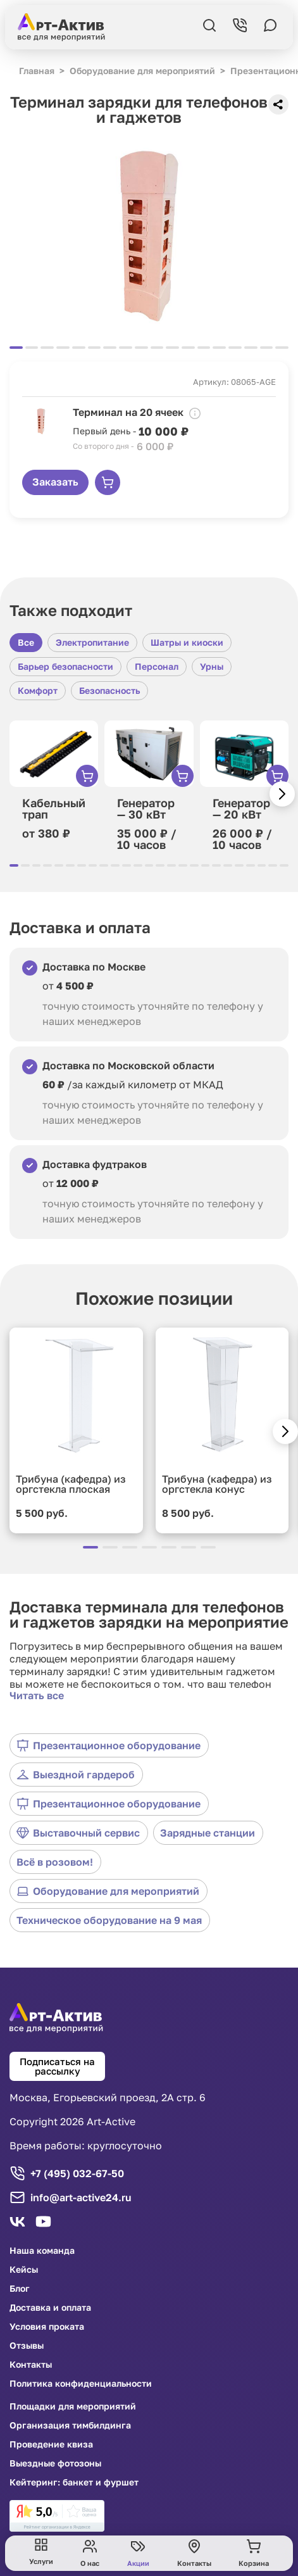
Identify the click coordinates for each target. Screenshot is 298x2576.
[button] (282, 794)
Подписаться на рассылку (57, 2066)
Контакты (30, 2364)
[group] (149, 236)
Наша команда (42, 2251)
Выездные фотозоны (55, 2463)
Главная (36, 70)
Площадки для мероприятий (72, 2406)
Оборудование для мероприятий (107, 1891)
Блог (19, 2289)
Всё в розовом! (54, 1862)
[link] (56, 2516)
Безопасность (109, 690)
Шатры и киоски (187, 642)
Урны (211, 666)
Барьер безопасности (65, 666)
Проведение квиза (51, 2444)
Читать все (36, 1695)
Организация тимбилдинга (70, 2425)
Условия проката (46, 2327)
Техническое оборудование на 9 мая (109, 1920)
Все (26, 642)
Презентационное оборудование (108, 1745)
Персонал (156, 666)
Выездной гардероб (75, 1774)
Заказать (55, 481)
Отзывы (26, 2345)
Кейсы (23, 2270)
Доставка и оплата (50, 2308)
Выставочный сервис (78, 1832)
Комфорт (38, 690)
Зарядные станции (207, 1832)
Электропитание (92, 642)
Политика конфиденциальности (80, 2383)
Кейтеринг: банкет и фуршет (74, 2482)
